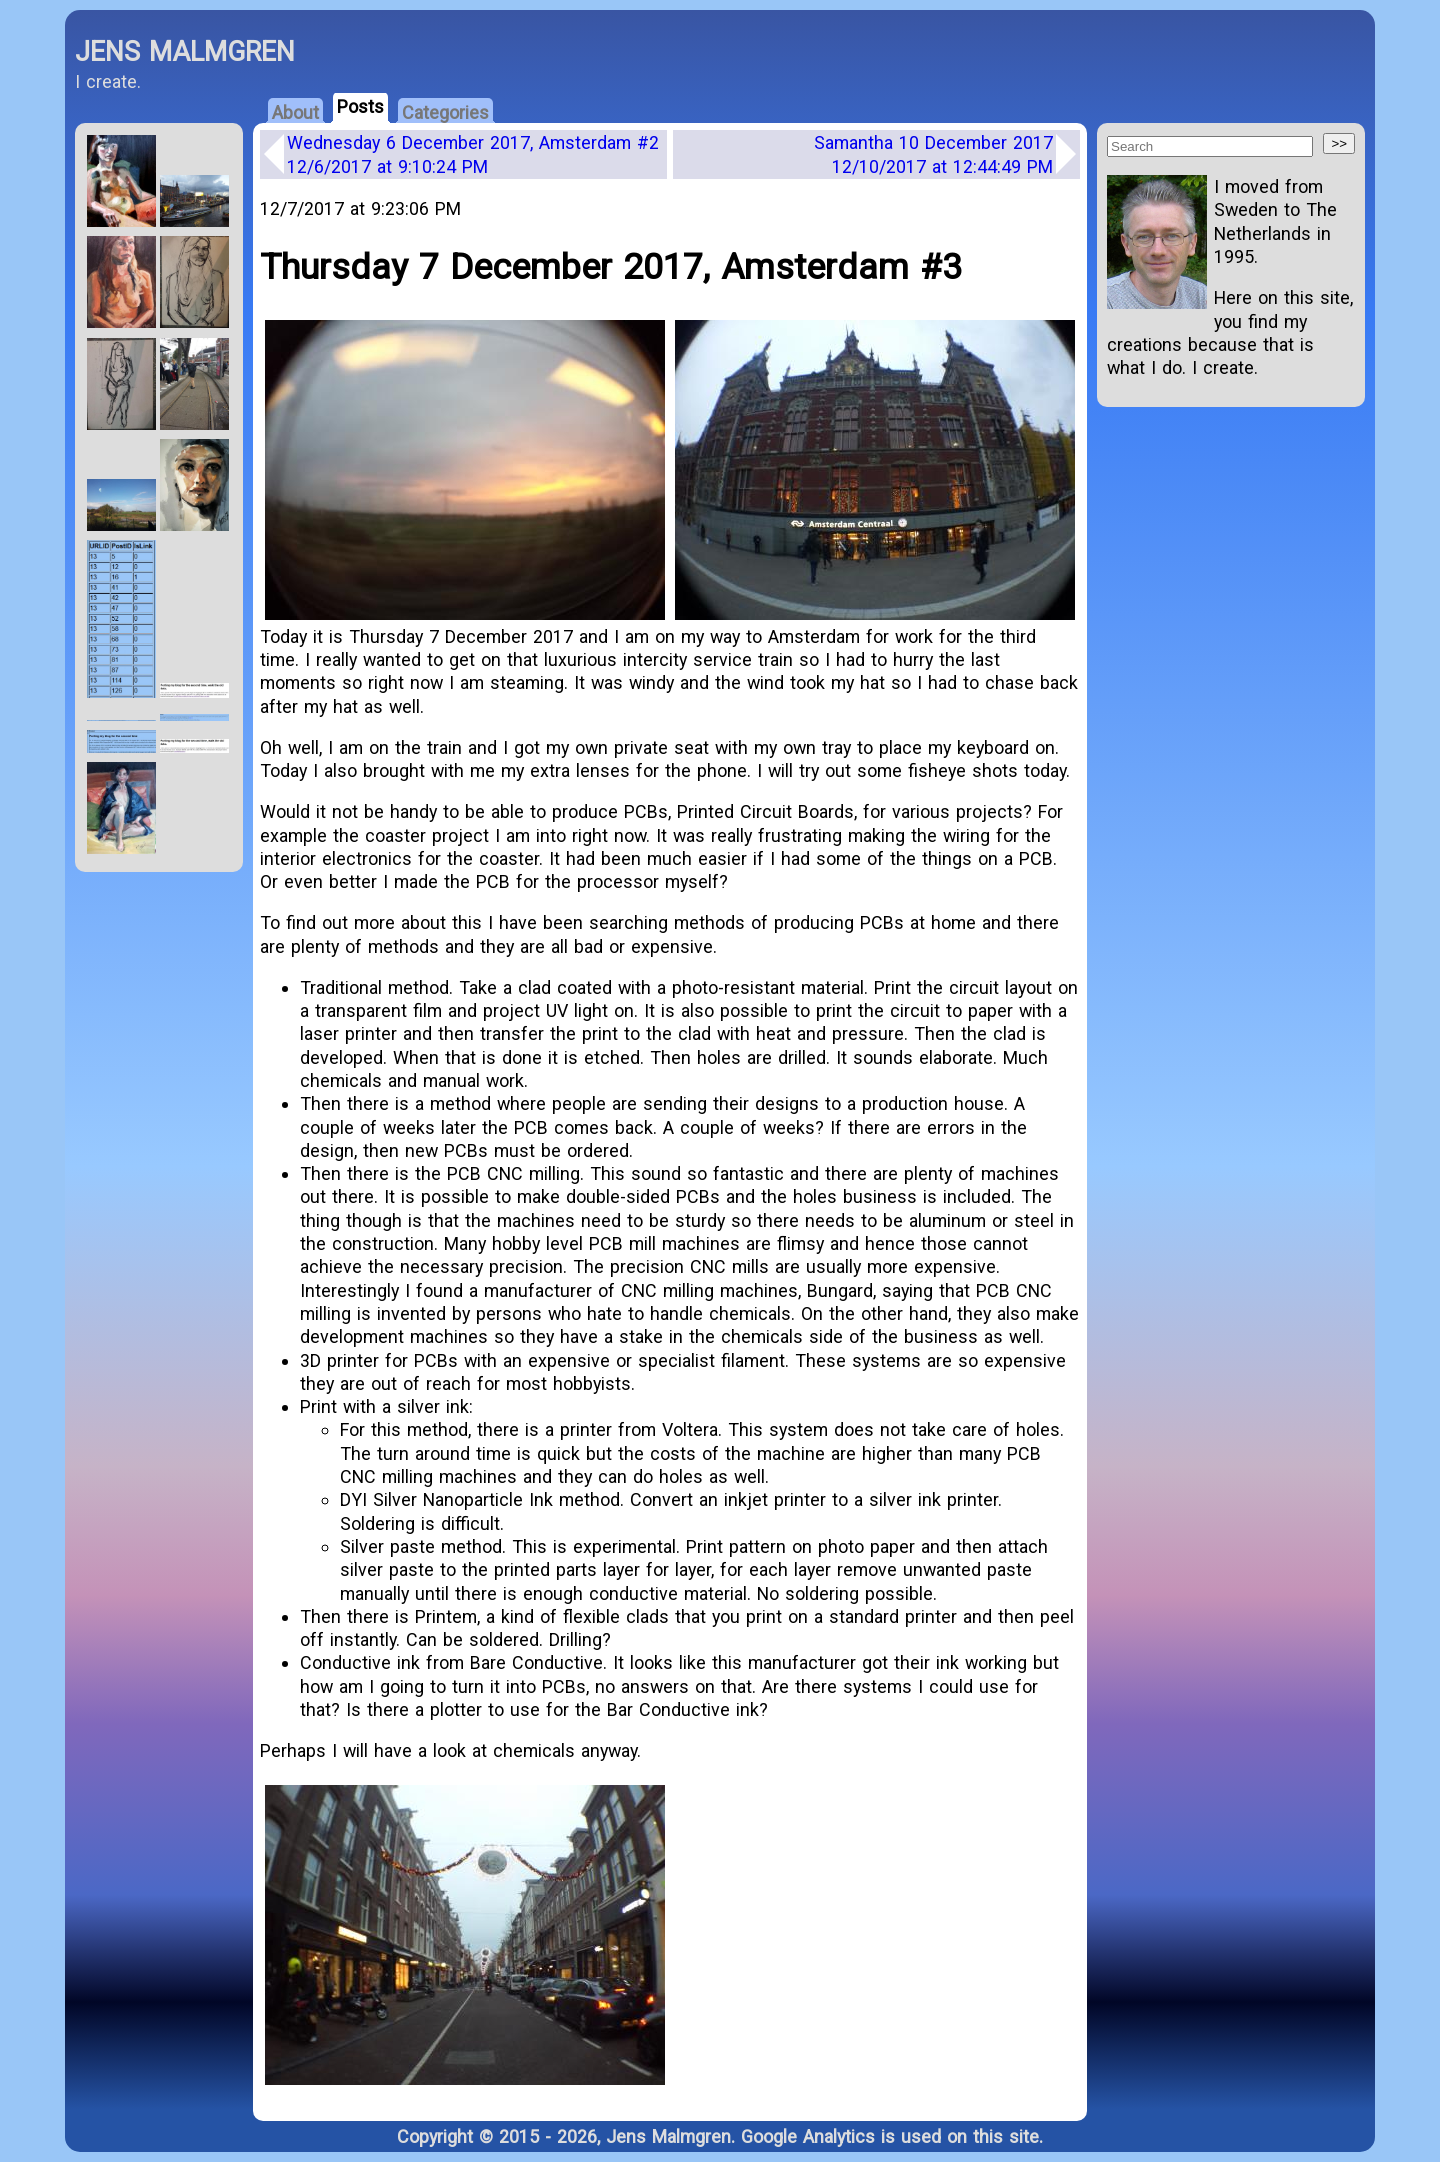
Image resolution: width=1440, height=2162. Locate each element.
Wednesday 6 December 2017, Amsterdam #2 (473, 154)
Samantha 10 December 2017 (933, 154)
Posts (360, 106)
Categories (445, 112)
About (295, 112)
